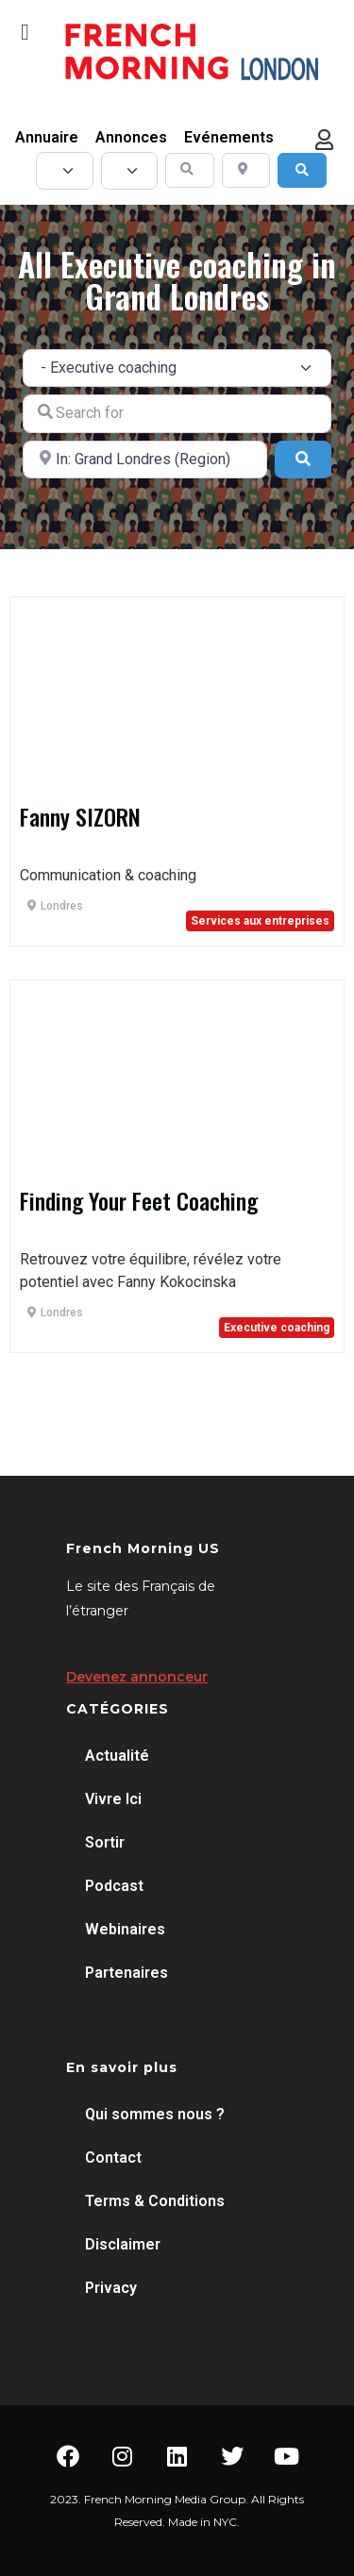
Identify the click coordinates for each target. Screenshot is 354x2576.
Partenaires (126, 1973)
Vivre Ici (113, 1799)
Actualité (117, 1756)
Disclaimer (122, 2244)
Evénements (229, 137)
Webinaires (125, 1929)
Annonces (131, 137)
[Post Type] (64, 171)
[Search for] (177, 413)
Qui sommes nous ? (155, 2114)
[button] (25, 32)
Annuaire (46, 137)
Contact (113, 2157)
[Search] (302, 170)
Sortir (105, 1842)
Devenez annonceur (137, 1676)
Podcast (114, 1886)
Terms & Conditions (155, 2201)
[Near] (145, 459)
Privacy (111, 2288)
